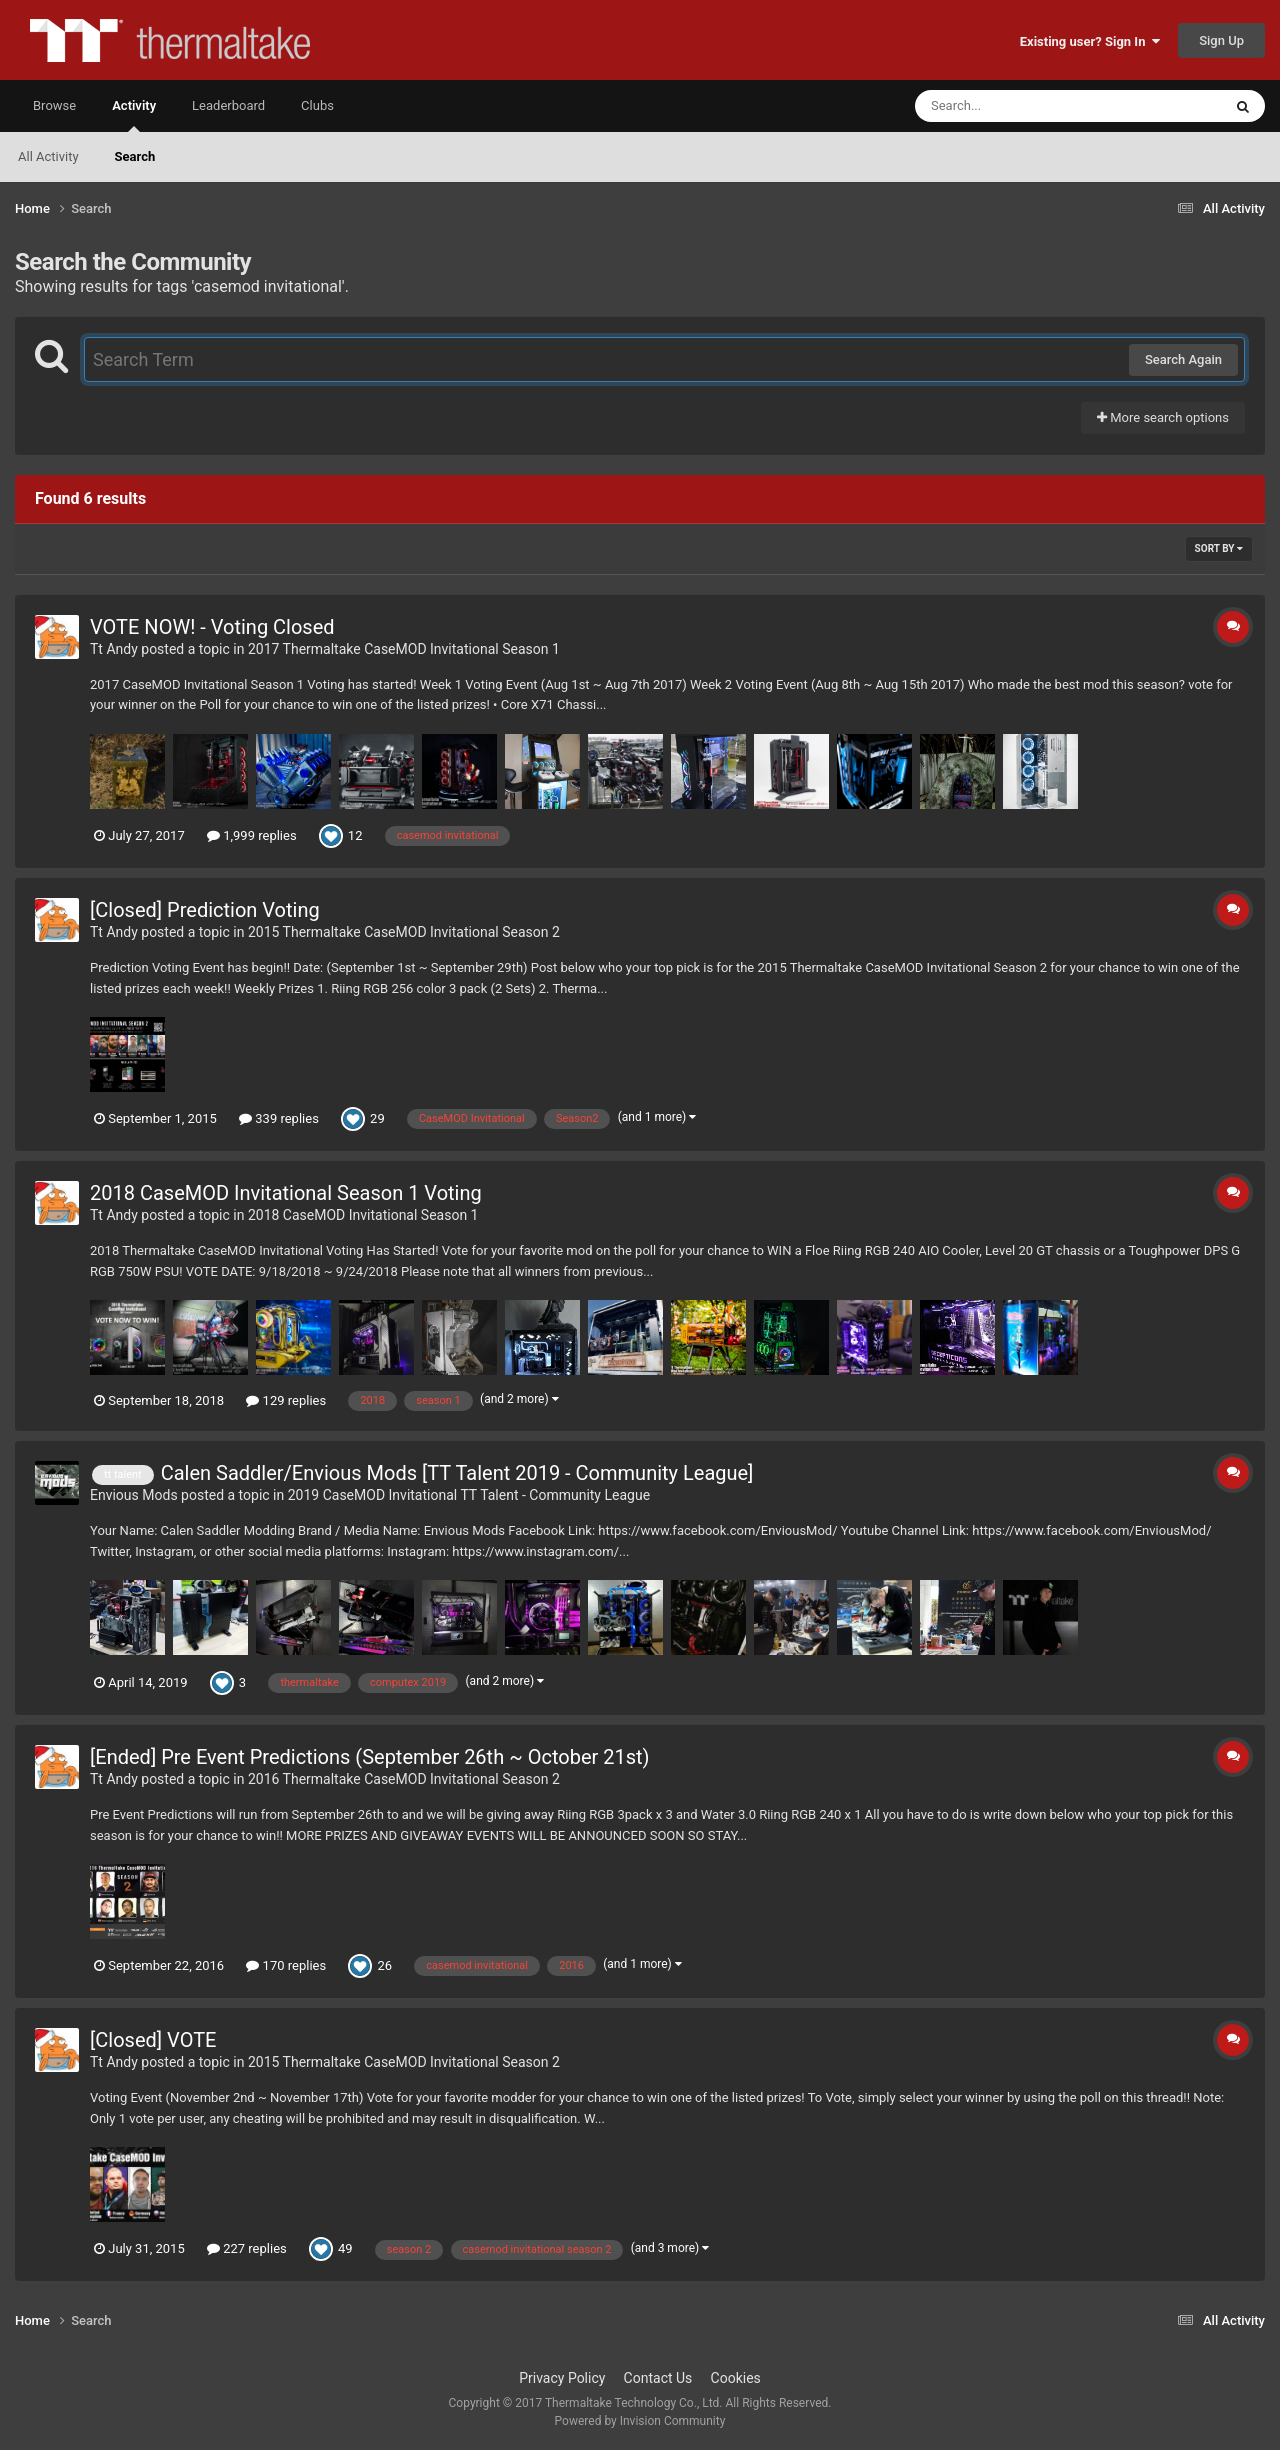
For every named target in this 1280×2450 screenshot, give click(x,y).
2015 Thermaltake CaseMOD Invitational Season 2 (404, 932)
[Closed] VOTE (153, 2040)
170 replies (286, 1965)
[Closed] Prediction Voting (205, 910)
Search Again (1183, 359)
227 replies (247, 2248)
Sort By (1219, 548)
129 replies (286, 1400)
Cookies (736, 2378)
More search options (1163, 417)
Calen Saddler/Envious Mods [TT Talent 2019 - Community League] (457, 1473)
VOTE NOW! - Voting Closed (212, 627)
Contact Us (658, 2378)
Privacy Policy (562, 2378)
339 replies (279, 1118)
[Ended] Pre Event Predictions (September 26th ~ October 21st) (370, 1757)
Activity (134, 115)
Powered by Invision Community (640, 2421)
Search (135, 156)
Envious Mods (134, 1495)
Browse (54, 105)
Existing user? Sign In (1090, 41)
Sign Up (1221, 40)
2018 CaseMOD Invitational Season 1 (363, 1215)
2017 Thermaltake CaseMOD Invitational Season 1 (404, 649)
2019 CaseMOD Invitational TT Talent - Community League (469, 1495)
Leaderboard (228, 105)
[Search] (1018, 106)
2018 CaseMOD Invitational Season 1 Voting (286, 1193)
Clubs (317, 105)
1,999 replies (252, 835)
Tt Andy (114, 649)
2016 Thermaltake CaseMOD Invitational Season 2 (404, 1779)
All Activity (48, 156)
